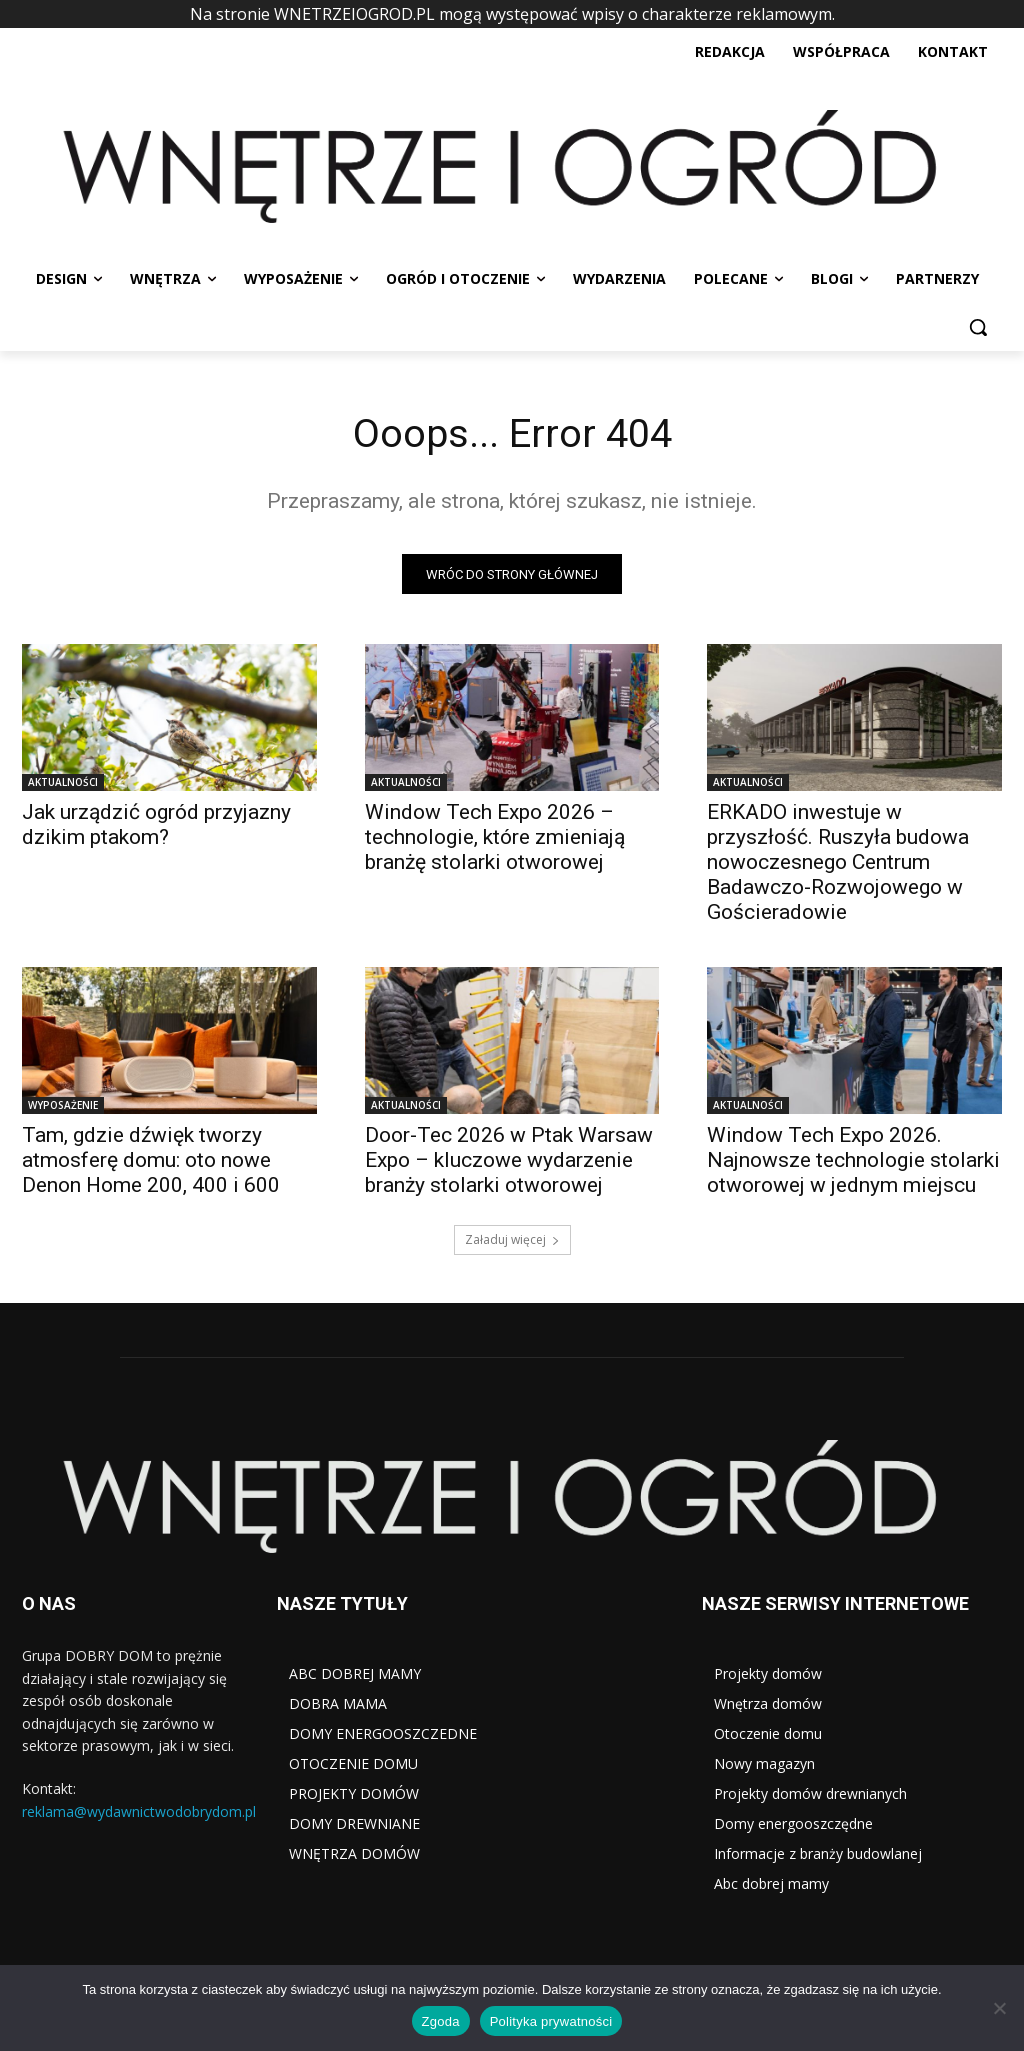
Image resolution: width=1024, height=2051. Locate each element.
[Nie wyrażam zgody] (999, 2008)
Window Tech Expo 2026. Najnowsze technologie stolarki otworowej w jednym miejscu (853, 1162)
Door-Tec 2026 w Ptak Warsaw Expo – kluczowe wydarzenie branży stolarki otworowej (509, 1162)
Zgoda (441, 2021)
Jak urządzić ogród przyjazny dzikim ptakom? (156, 826)
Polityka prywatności (551, 2021)
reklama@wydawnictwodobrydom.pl (139, 1811)
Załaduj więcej (512, 1240)
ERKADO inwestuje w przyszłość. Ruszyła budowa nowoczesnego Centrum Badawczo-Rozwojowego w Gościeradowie (838, 864)
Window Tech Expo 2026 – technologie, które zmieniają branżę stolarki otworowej (495, 839)
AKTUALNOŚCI (63, 784)
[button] (978, 327)
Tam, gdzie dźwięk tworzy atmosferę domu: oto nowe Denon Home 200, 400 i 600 (151, 1162)
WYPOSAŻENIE (63, 1107)
